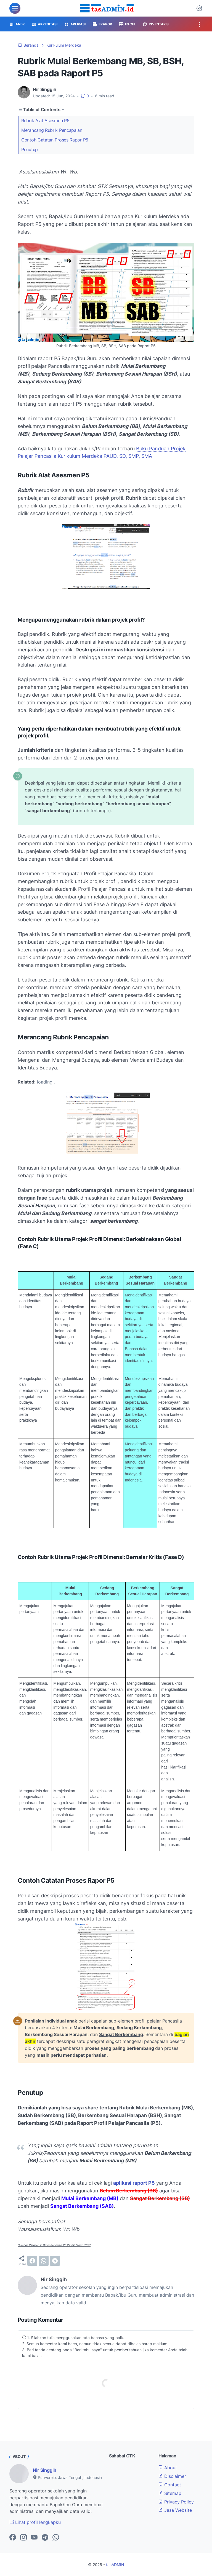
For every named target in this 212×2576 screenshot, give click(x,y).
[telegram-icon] (45, 2537)
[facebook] (32, 2261)
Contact (169, 2484)
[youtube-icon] (34, 2537)
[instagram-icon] (23, 2537)
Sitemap (169, 2493)
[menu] (14, 8)
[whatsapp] (44, 2261)
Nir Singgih (44, 2470)
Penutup (29, 149)
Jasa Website (175, 2510)
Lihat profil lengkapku (35, 2522)
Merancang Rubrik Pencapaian (51, 130)
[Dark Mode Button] (199, 8)
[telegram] (55, 2261)
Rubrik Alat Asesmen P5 (45, 120)
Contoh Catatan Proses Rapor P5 (54, 140)
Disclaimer (172, 2476)
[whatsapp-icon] (55, 2537)
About (167, 2467)
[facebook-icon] (12, 2537)
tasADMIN (115, 2564)
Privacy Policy (176, 2502)
